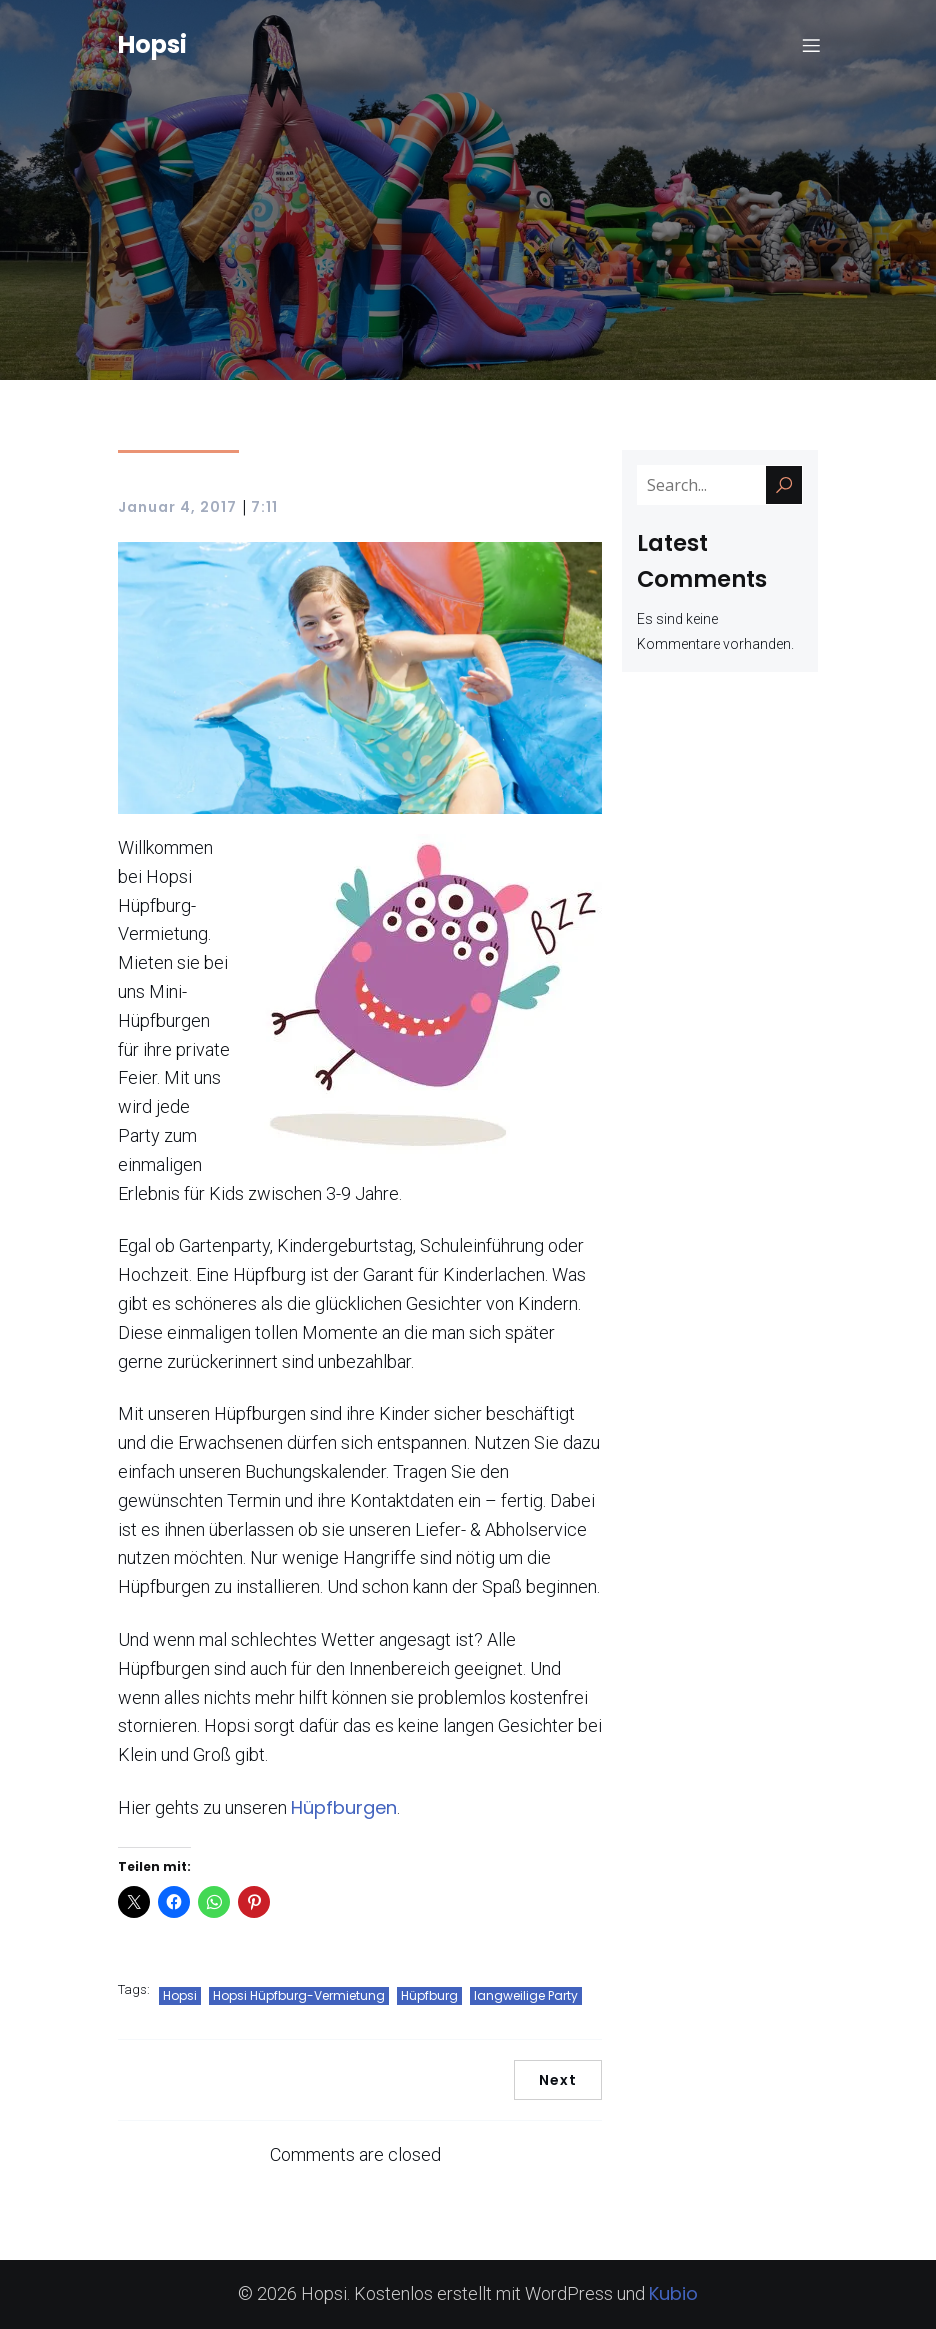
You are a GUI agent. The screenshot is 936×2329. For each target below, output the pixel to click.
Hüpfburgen (344, 1807)
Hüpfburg (429, 1995)
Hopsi (180, 1995)
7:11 (264, 507)
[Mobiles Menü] (811, 45)
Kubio (673, 2293)
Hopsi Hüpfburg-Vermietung (299, 1995)
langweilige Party (526, 1995)
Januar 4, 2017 (177, 507)
